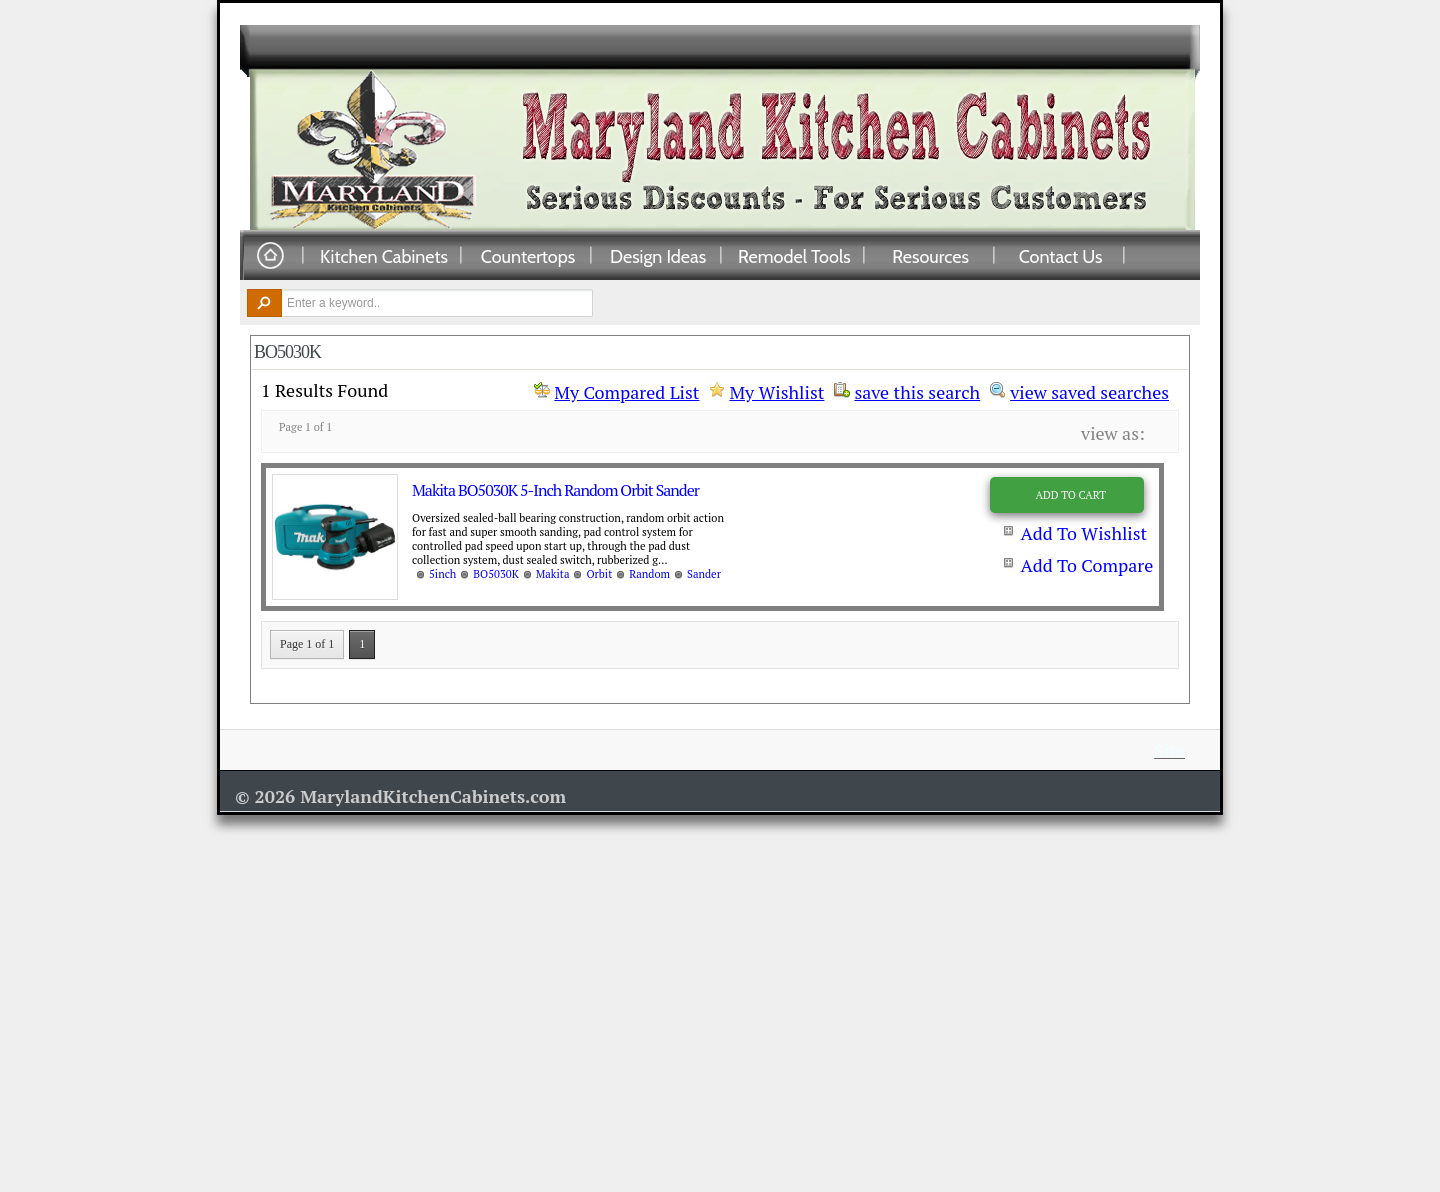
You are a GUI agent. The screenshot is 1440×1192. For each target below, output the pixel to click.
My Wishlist (776, 392)
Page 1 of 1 (307, 644)
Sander (704, 574)
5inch (442, 574)
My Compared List (626, 392)
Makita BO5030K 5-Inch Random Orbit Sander (555, 490)
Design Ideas (658, 256)
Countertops (528, 256)
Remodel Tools (794, 256)
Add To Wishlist (1083, 533)
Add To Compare (1086, 565)
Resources (930, 256)
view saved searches (1089, 390)
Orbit (599, 574)
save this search (917, 390)
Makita (553, 574)
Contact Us (1061, 256)
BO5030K (495, 574)
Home (270, 256)
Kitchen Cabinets (384, 256)
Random (649, 574)
